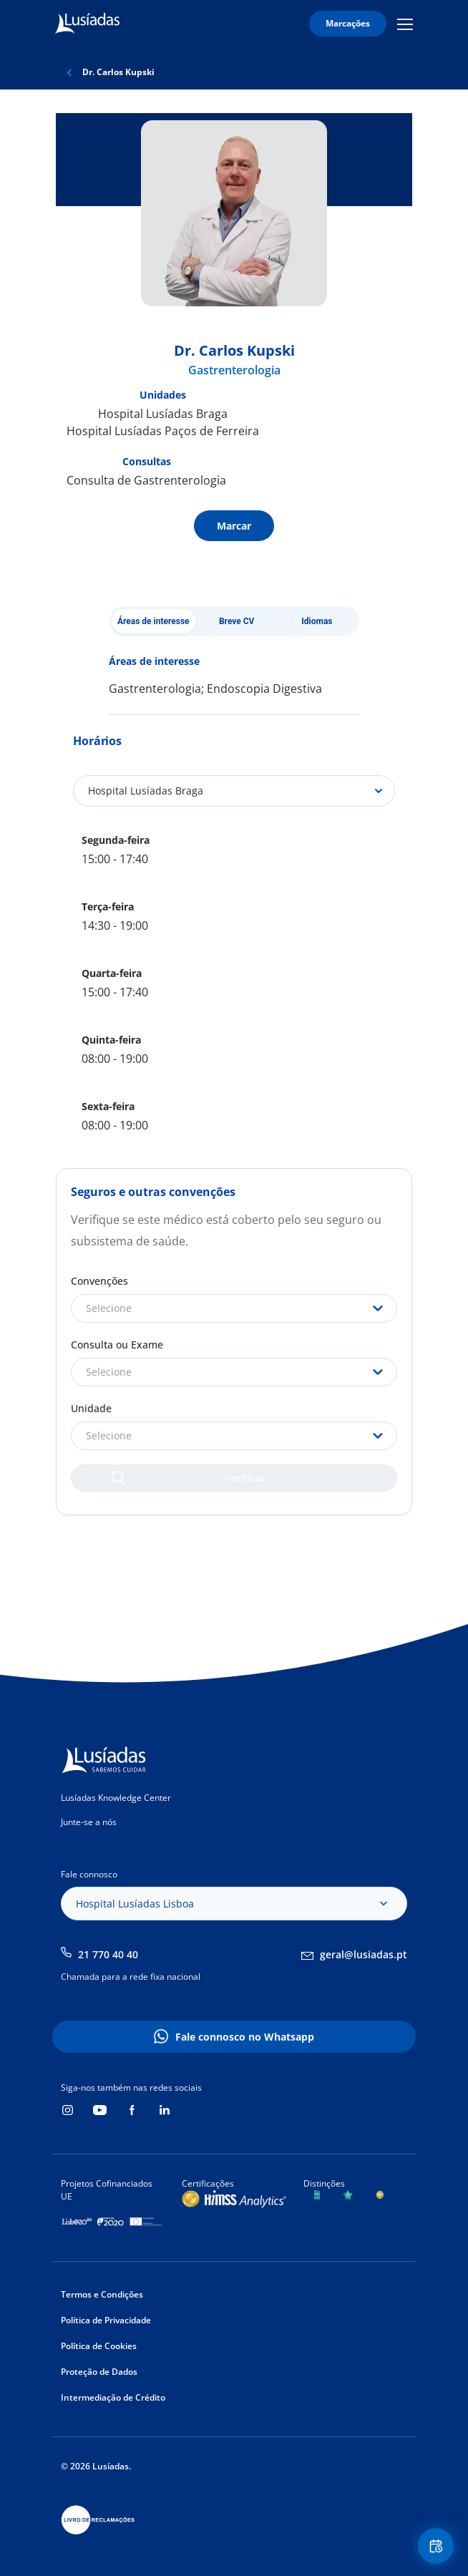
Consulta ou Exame (117, 1344)
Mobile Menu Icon (405, 24)
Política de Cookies (99, 2346)
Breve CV (237, 621)
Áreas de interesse (153, 621)
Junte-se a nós (89, 1822)
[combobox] (234, 1308)
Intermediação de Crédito (113, 2397)
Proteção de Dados (99, 2372)
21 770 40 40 (108, 1954)
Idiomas (316, 621)
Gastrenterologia (234, 370)
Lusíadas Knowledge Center (116, 1798)
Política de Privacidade (106, 2320)
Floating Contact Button (438, 2546)
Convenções (99, 1281)
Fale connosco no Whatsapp (244, 2036)
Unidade (91, 1408)
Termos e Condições (102, 2294)
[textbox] (234, 1308)
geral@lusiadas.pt (363, 1954)
